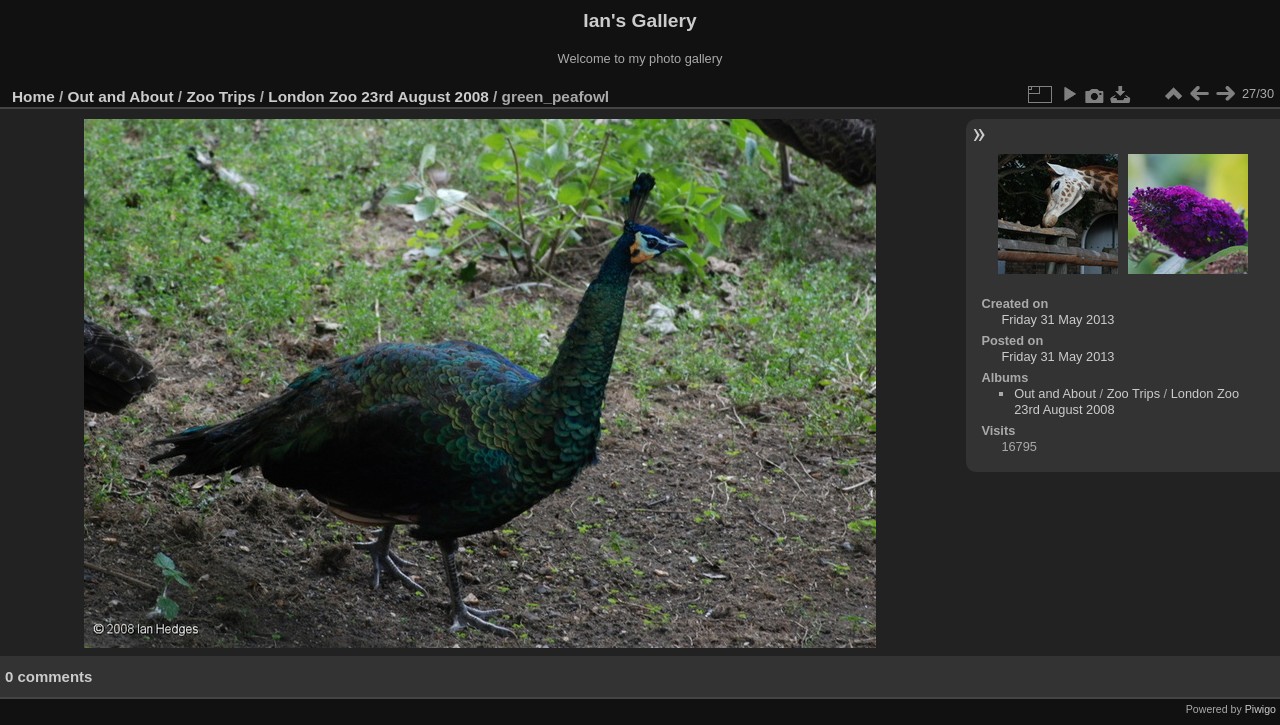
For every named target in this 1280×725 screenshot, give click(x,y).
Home (33, 96)
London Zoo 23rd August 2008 (378, 96)
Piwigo (1260, 709)
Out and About (121, 96)
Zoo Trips (220, 96)
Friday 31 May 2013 (1057, 319)
